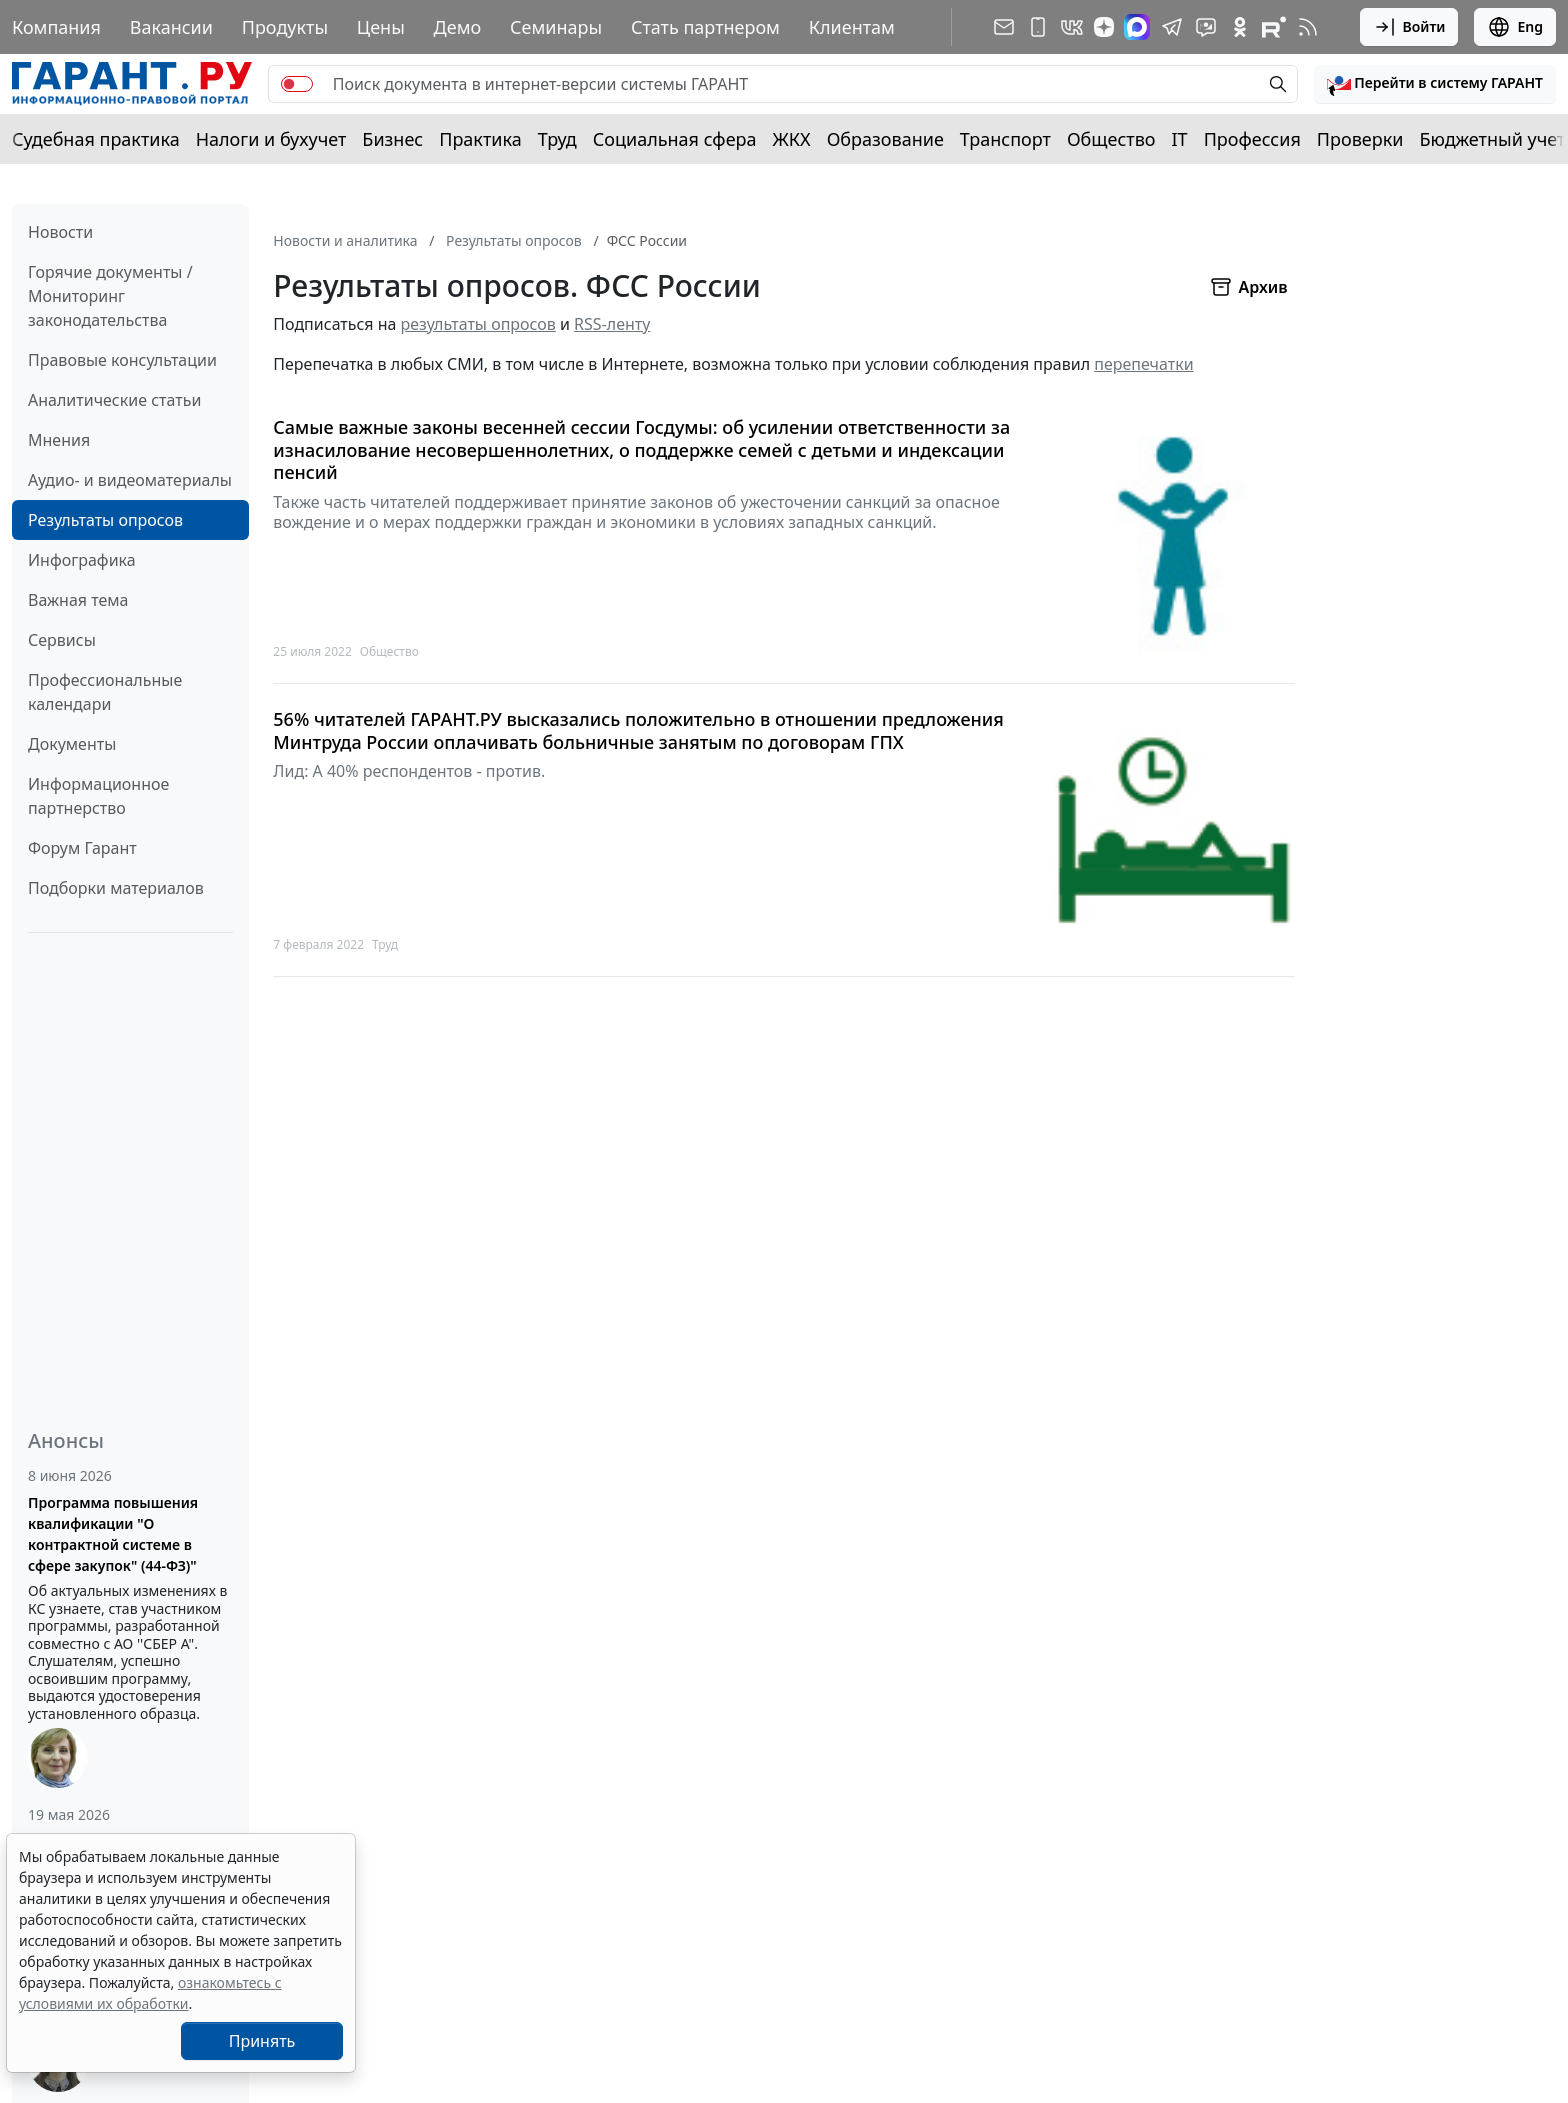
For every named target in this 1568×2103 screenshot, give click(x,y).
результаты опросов (478, 324)
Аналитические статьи (114, 400)
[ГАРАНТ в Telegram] (1172, 27)
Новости (60, 232)
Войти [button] (1409, 27)
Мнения (59, 440)
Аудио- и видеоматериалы (130, 480)
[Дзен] (1104, 27)
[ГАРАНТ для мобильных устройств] (1038, 27)
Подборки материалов (116, 888)
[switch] (297, 84)
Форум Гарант (82, 848)
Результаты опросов (105, 520)
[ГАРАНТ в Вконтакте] (1072, 27)
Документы (72, 744)
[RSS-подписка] (1308, 27)
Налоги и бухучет (271, 139)
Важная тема (78, 600)
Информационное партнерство (98, 796)
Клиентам (852, 27)
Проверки (1360, 139)
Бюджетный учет (1492, 139)
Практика (480, 139)
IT (1180, 139)
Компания (56, 27)
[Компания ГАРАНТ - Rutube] (1274, 27)
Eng (1515, 27)
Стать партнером (705, 27)
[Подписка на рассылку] (1004, 27)
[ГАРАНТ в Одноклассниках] (1240, 27)
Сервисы (62, 640)
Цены (381, 27)
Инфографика (82, 560)
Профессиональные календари (105, 692)
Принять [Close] (262, 2041)
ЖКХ (792, 139)
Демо (458, 27)
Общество (1111, 139)
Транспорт (1005, 139)
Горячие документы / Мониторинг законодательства (110, 296)
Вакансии (171, 27)
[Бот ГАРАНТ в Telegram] (1206, 27)
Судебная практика (96, 139)
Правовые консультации (122, 360)
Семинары (556, 27)
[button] (1435, 84)
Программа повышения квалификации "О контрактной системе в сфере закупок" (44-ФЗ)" (113, 1534)
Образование (885, 139)
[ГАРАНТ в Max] (1137, 27)
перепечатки (1143, 364)
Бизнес (392, 139)
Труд (557, 139)
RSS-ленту (612, 324)
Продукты (285, 27)
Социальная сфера (675, 139)
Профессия (1252, 139)
